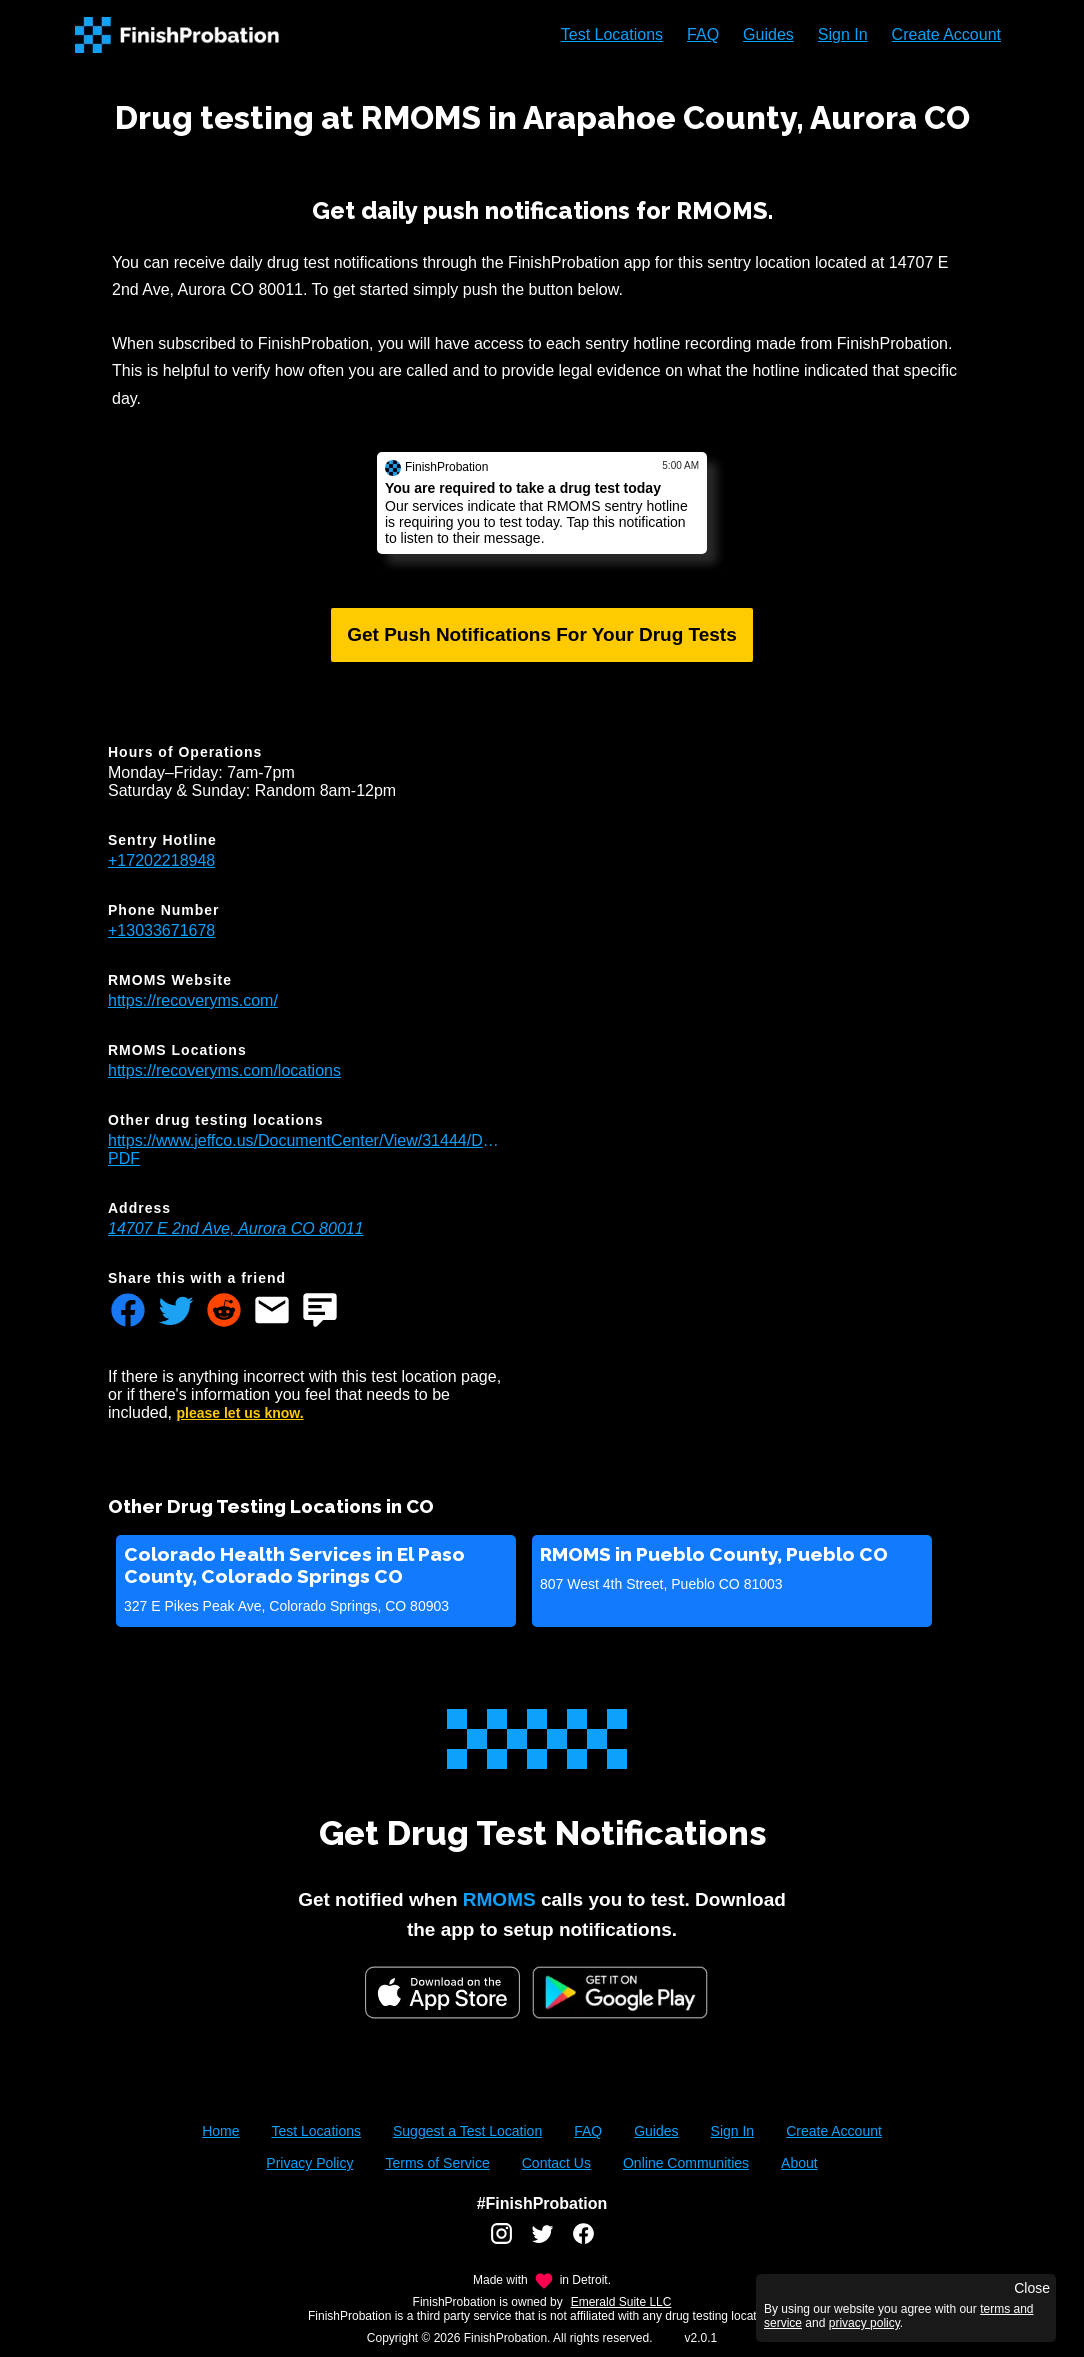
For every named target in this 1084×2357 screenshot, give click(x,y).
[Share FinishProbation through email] (272, 1312)
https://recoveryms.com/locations (224, 1070)
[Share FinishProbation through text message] (320, 1312)
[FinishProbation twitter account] (542, 2241)
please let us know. (240, 1413)
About (799, 2163)
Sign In (843, 34)
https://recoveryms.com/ (193, 1000)
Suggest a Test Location (467, 2131)
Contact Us (556, 2163)
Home (220, 2131)
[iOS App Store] (442, 1992)
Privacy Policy (309, 2163)
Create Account (946, 34)
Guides (768, 34)
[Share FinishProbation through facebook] (128, 1312)
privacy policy (864, 2323)
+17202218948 (161, 860)
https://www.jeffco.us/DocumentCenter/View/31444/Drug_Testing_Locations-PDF (304, 1149)
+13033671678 (161, 930)
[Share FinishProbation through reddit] (224, 1312)
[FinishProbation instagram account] (501, 2241)
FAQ (703, 34)
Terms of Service (437, 2163)
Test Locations (612, 34)
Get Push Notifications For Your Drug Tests (542, 634)
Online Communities (686, 2163)
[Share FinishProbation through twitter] (176, 1312)
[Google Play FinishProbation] (620, 1994)
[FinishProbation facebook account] (583, 2241)
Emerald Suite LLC (621, 2302)
